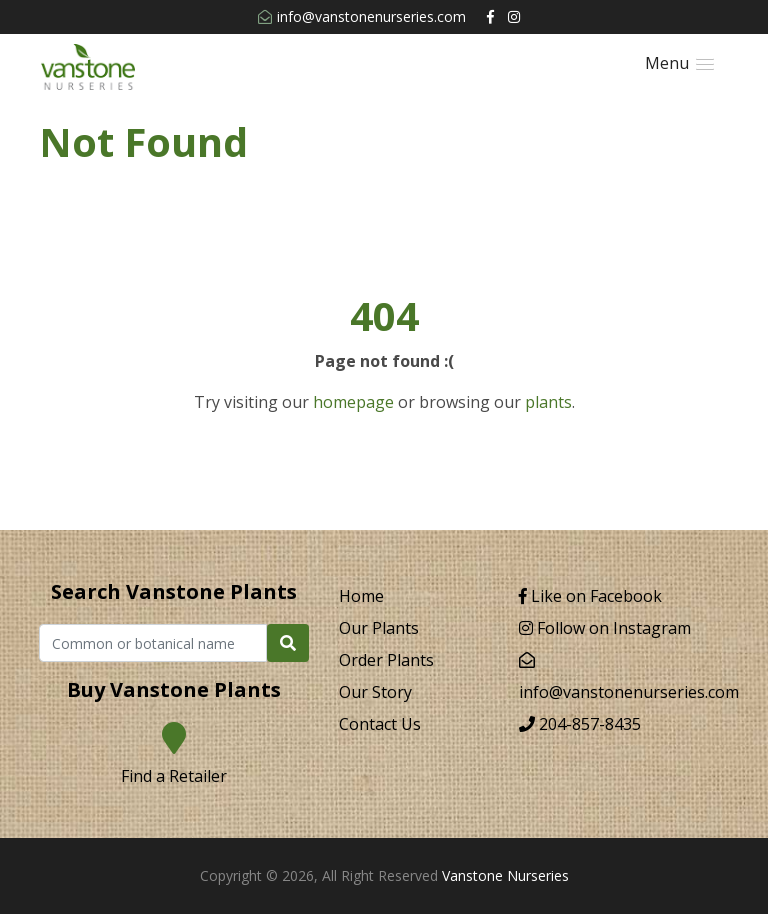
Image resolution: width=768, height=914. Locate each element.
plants (548, 402)
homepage (353, 402)
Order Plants (386, 660)
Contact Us (380, 724)
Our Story (375, 692)
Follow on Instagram (605, 628)
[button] (679, 63)
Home (361, 596)
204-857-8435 (580, 724)
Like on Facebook (590, 596)
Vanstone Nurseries (505, 875)
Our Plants (379, 628)
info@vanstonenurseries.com (362, 16)
